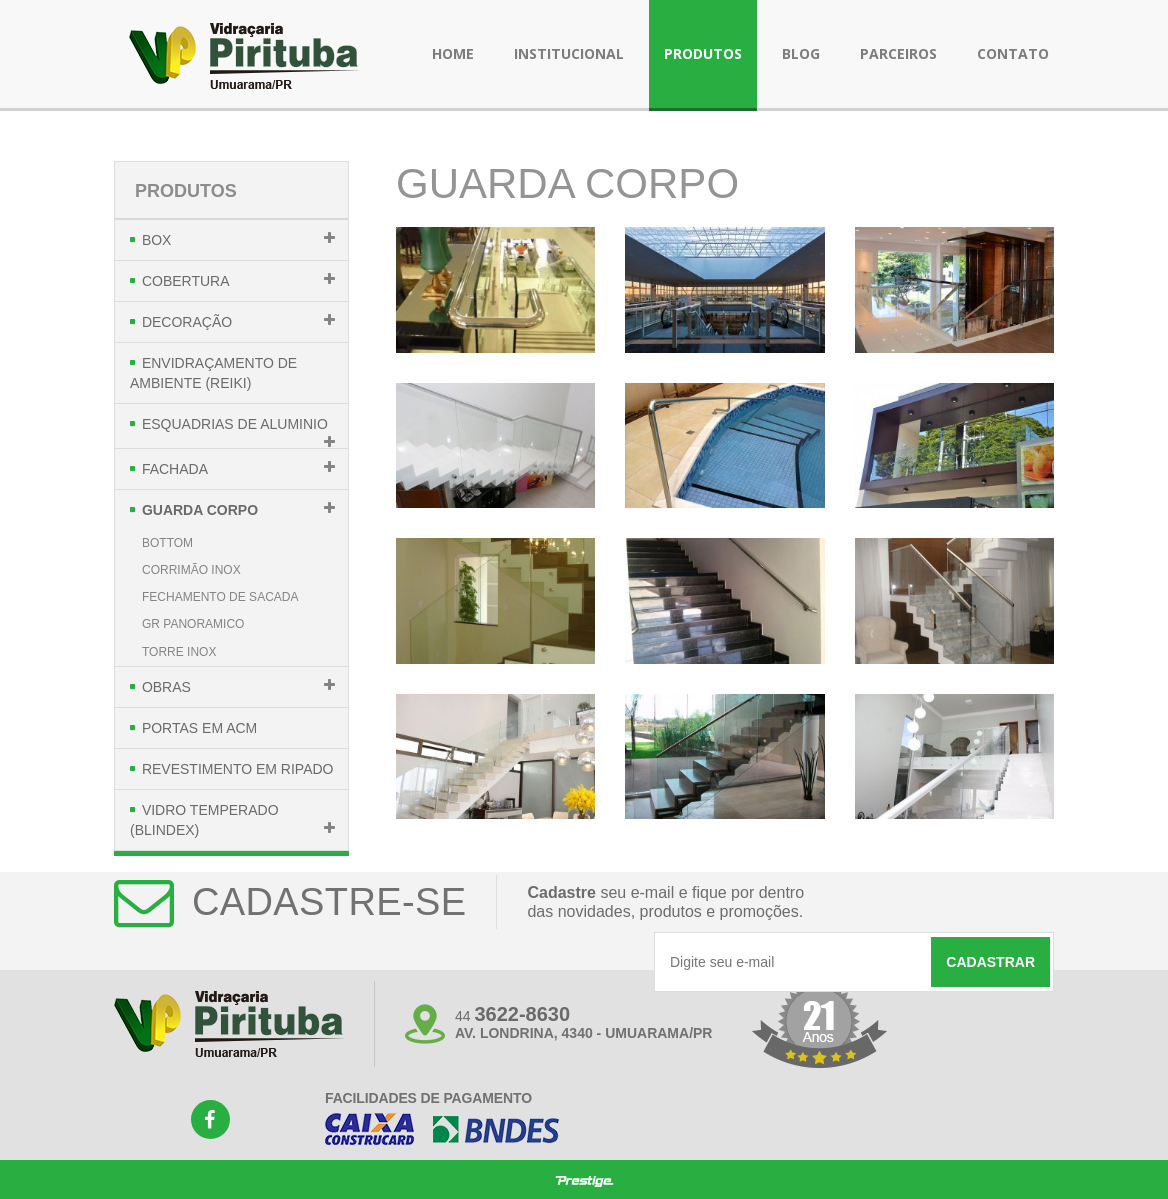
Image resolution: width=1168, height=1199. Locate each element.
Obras (166, 687)
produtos (703, 53)
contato (1013, 53)
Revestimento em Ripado (238, 769)
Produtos (186, 191)
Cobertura (186, 281)
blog (801, 53)
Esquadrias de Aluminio (235, 424)
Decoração (187, 322)
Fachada (175, 469)
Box (157, 240)
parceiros (898, 53)
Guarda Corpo (200, 510)
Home (453, 53)
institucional (569, 53)
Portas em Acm (199, 728)
